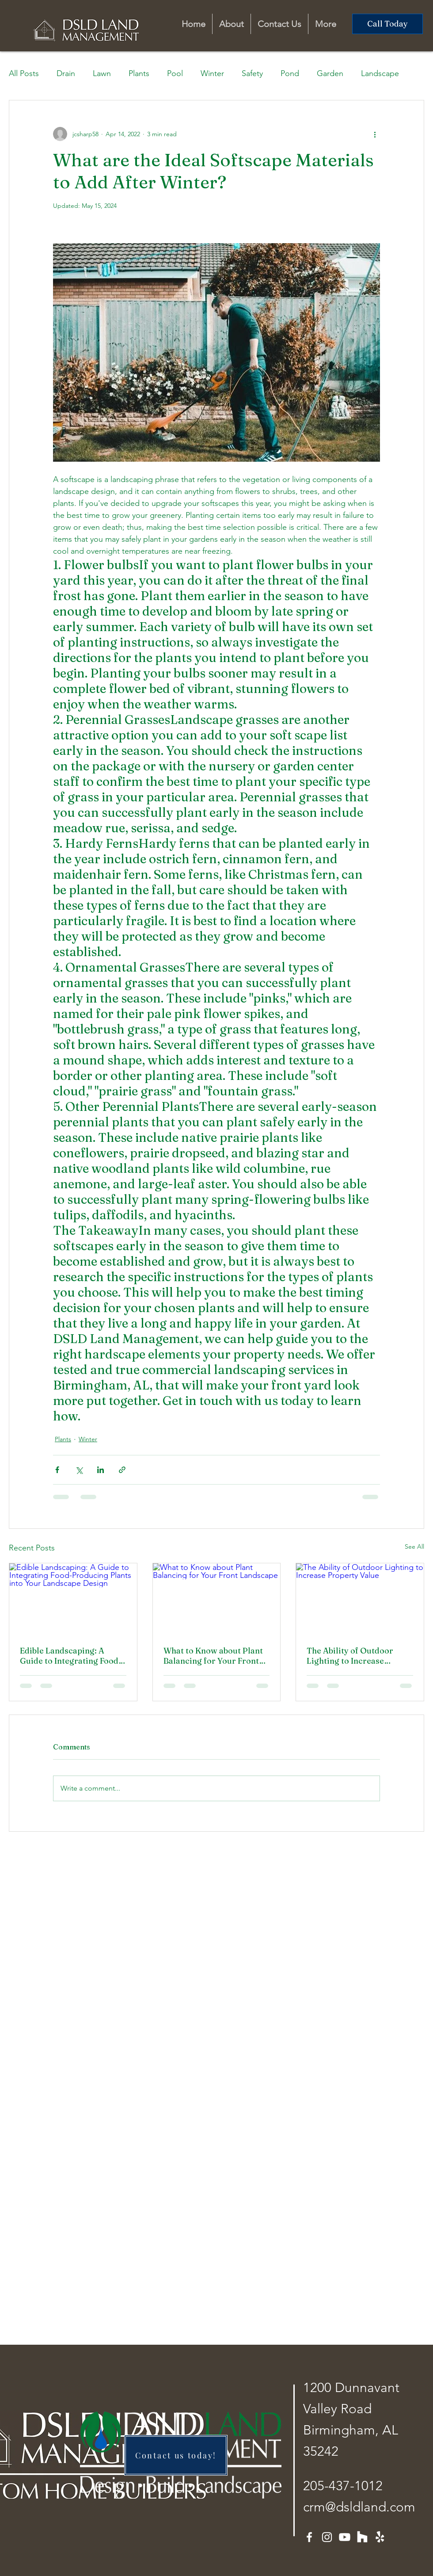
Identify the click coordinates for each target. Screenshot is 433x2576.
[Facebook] (309, 2537)
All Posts (24, 73)
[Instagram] (327, 2537)
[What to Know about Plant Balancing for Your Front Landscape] (217, 1599)
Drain (66, 73)
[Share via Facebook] (57, 1470)
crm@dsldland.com (359, 2507)
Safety (252, 73)
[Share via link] (122, 1470)
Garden (330, 73)
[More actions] (374, 134)
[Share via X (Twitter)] (79, 1470)
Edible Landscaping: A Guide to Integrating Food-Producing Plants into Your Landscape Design (72, 1656)
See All (414, 1546)
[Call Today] (387, 24)
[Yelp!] (380, 2537)
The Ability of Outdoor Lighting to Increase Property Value (350, 1656)
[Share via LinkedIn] (100, 1470)
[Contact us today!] (176, 2455)
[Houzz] (362, 2537)
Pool (175, 73)
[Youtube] (344, 2537)
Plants (139, 73)
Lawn (102, 73)
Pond (290, 73)
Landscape (380, 73)
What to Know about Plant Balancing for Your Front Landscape (213, 1656)
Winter (212, 73)
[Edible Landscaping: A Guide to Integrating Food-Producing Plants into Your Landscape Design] (73, 1599)
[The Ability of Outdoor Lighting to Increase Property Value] (360, 1599)
